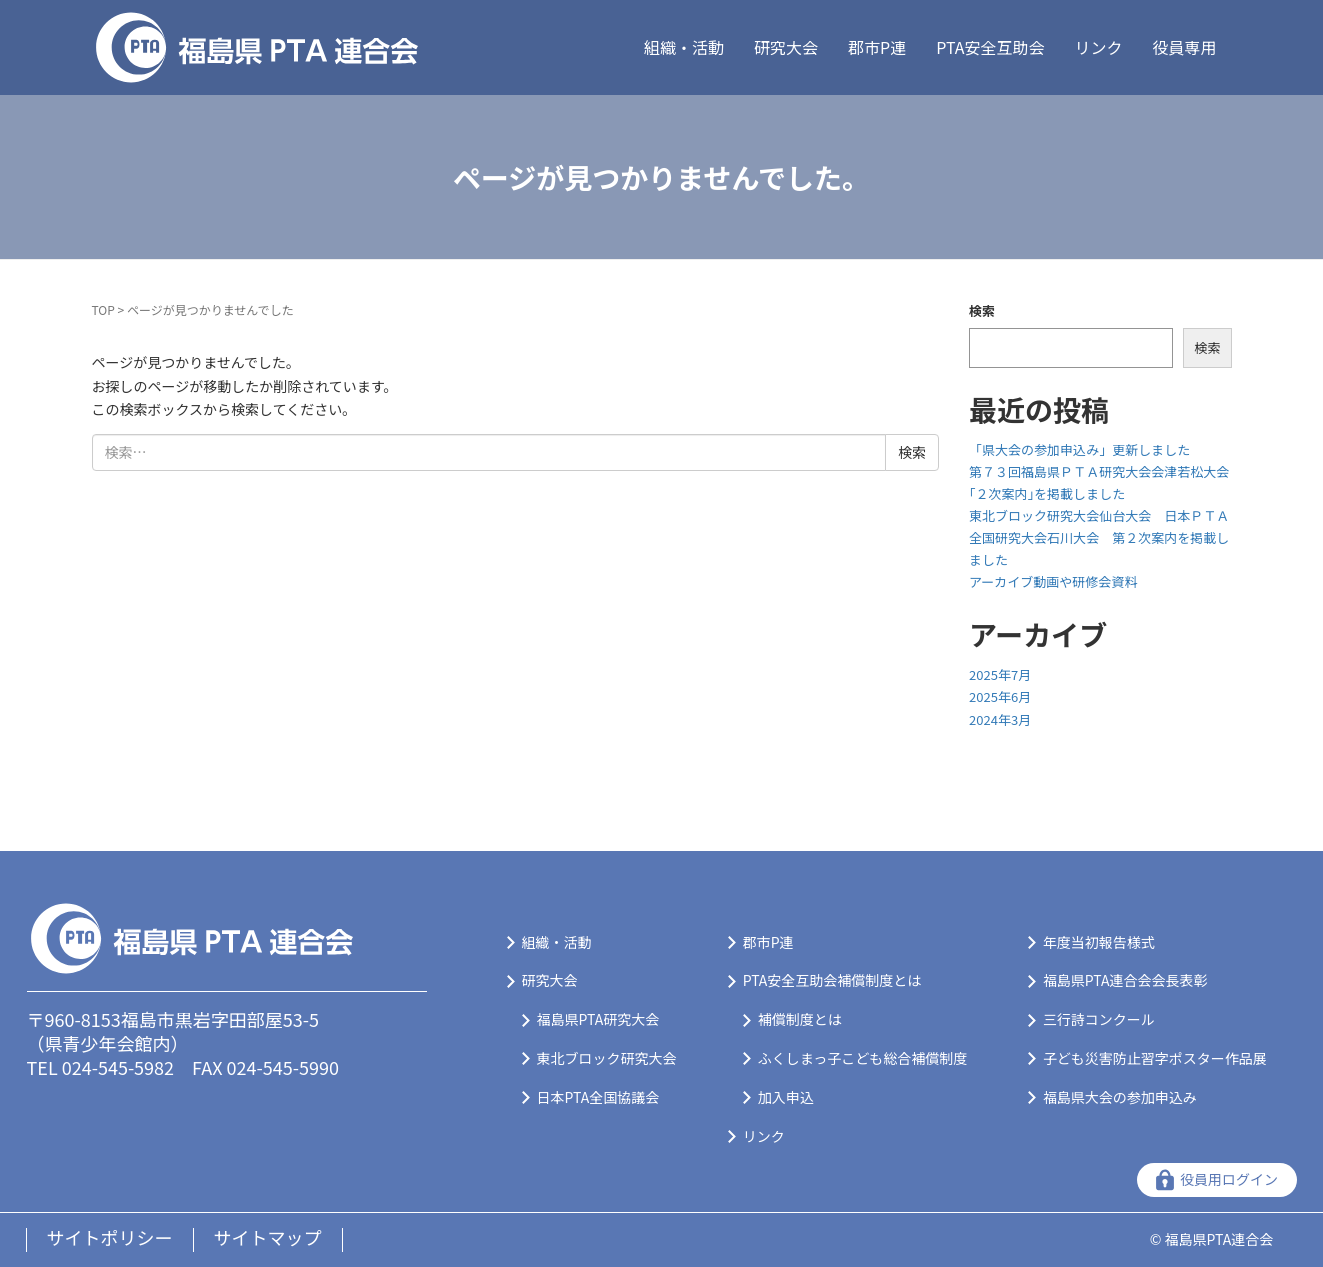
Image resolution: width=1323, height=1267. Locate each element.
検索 (982, 310)
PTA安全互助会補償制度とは (832, 980)
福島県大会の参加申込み (1120, 1097)
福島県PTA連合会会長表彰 (1125, 980)
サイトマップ (268, 1237)
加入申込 (786, 1097)
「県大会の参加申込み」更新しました (1079, 449)
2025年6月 (1000, 696)
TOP (103, 309)
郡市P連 (877, 47)
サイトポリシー (110, 1237)
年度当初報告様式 (1099, 942)
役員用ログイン (1229, 1179)
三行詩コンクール (1099, 1019)
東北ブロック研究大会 (607, 1058)
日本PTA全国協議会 (598, 1097)
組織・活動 (684, 47)
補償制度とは (800, 1019)
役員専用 (1184, 47)
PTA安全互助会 (990, 47)
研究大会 (786, 47)
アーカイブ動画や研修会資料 (1053, 581)
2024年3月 (1000, 719)
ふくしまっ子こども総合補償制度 (862, 1058)
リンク (1098, 47)
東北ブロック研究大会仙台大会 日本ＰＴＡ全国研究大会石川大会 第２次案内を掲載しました (1099, 537)
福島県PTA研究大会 (598, 1019)
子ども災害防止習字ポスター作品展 (1155, 1058)
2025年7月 (1000, 674)
